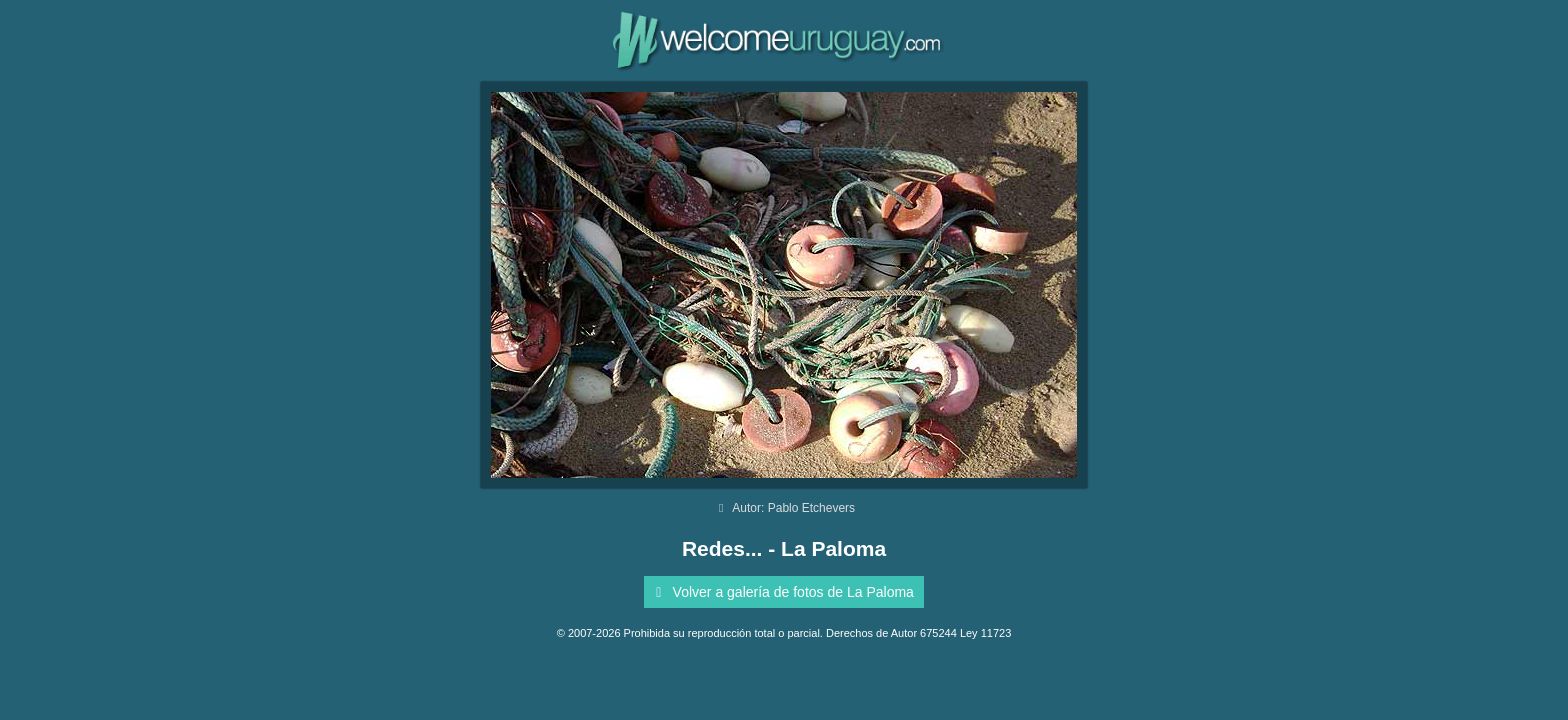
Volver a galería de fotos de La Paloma (781, 592)
